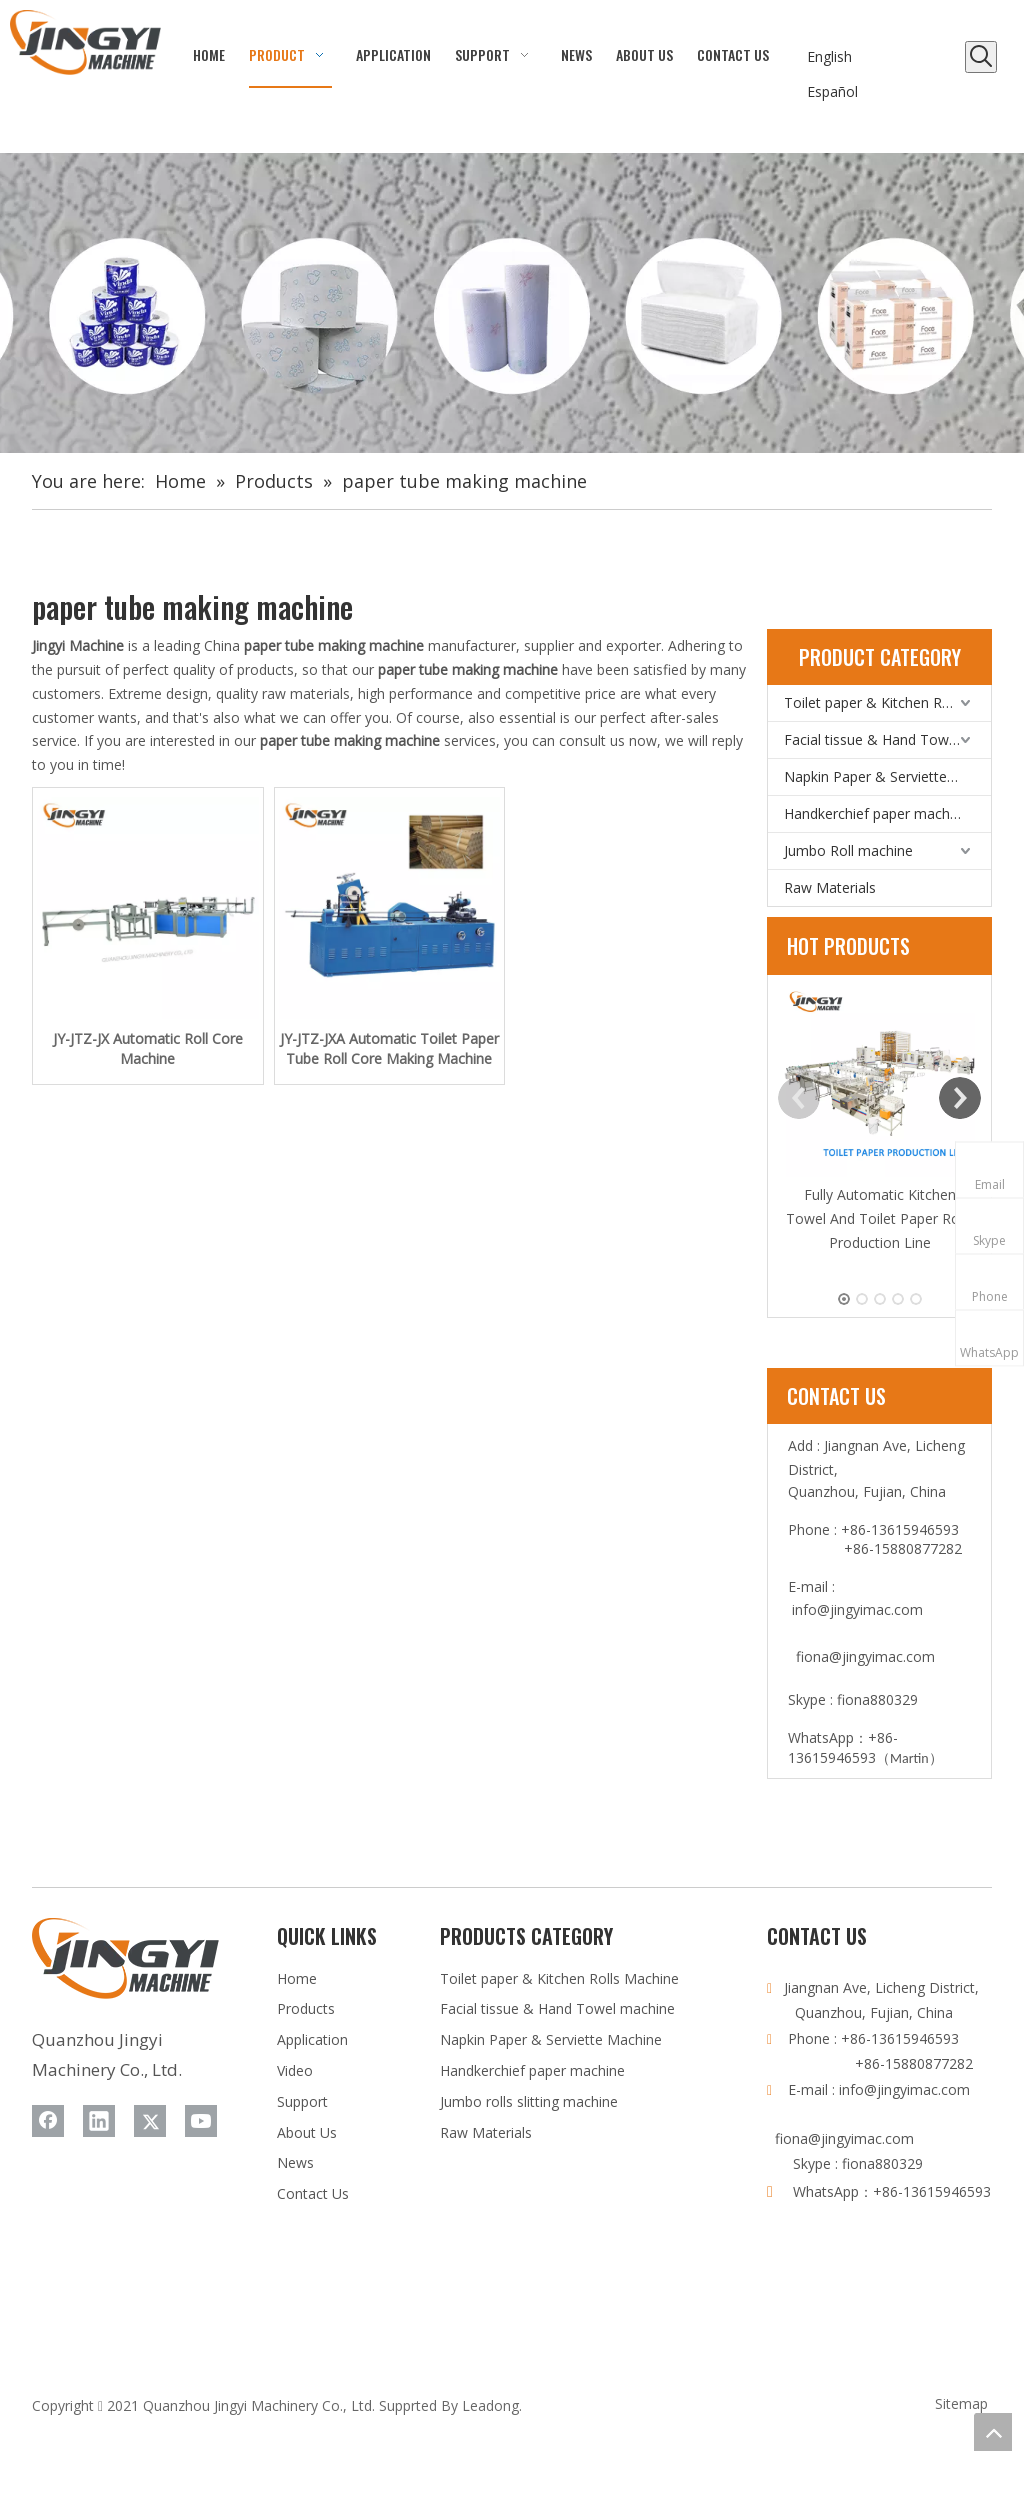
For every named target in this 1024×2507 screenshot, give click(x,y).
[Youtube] (201, 2121)
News (295, 2162)
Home (297, 1978)
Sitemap (961, 2403)
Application (312, 2039)
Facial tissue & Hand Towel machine (887, 739)
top (993, 2432)
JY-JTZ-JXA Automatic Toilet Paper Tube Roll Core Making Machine (389, 1048)
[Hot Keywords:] (981, 57)
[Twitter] (150, 2121)
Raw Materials (830, 887)
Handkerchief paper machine (876, 813)
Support (302, 2101)
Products (306, 2008)
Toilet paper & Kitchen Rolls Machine (887, 702)
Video (295, 2070)
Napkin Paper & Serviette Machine (887, 776)
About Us (307, 2132)
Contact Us (313, 2193)
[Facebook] (48, 2121)
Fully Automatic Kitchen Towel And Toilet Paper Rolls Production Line (879, 1218)
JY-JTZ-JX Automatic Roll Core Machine (148, 1048)
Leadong (490, 2405)
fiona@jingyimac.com (865, 1656)
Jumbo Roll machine (848, 850)
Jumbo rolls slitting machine (529, 2101)
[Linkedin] (99, 2121)
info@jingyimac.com (857, 1609)
